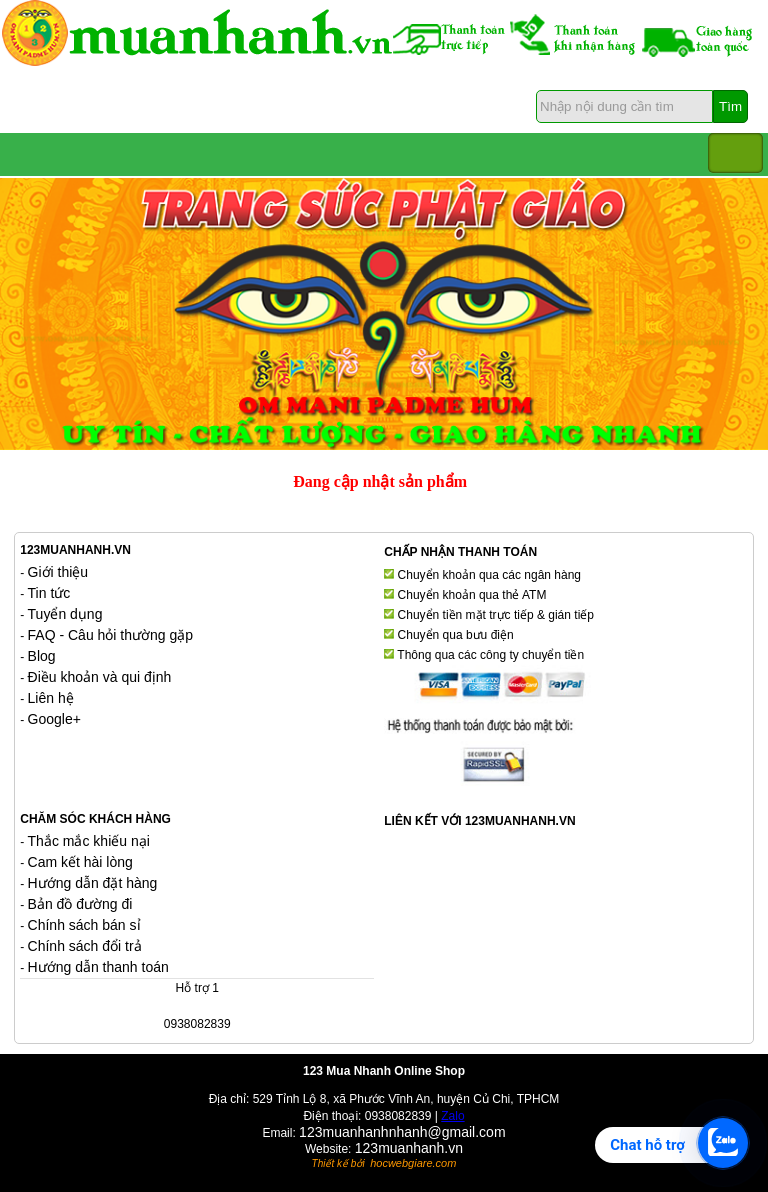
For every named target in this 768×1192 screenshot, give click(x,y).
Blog (42, 656)
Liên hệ (51, 698)
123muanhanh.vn (409, 1148)
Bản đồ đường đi (80, 904)
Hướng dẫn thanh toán (98, 967)
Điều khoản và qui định (100, 677)
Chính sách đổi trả (85, 946)
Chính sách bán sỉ (84, 925)
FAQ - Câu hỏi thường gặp (111, 635)
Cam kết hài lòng (80, 862)
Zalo (452, 1116)
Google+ (54, 719)
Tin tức (49, 593)
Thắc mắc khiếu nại (89, 841)
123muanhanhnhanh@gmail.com (402, 1132)
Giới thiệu (58, 572)
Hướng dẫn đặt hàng (93, 883)
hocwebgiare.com (413, 1163)
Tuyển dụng (65, 614)
